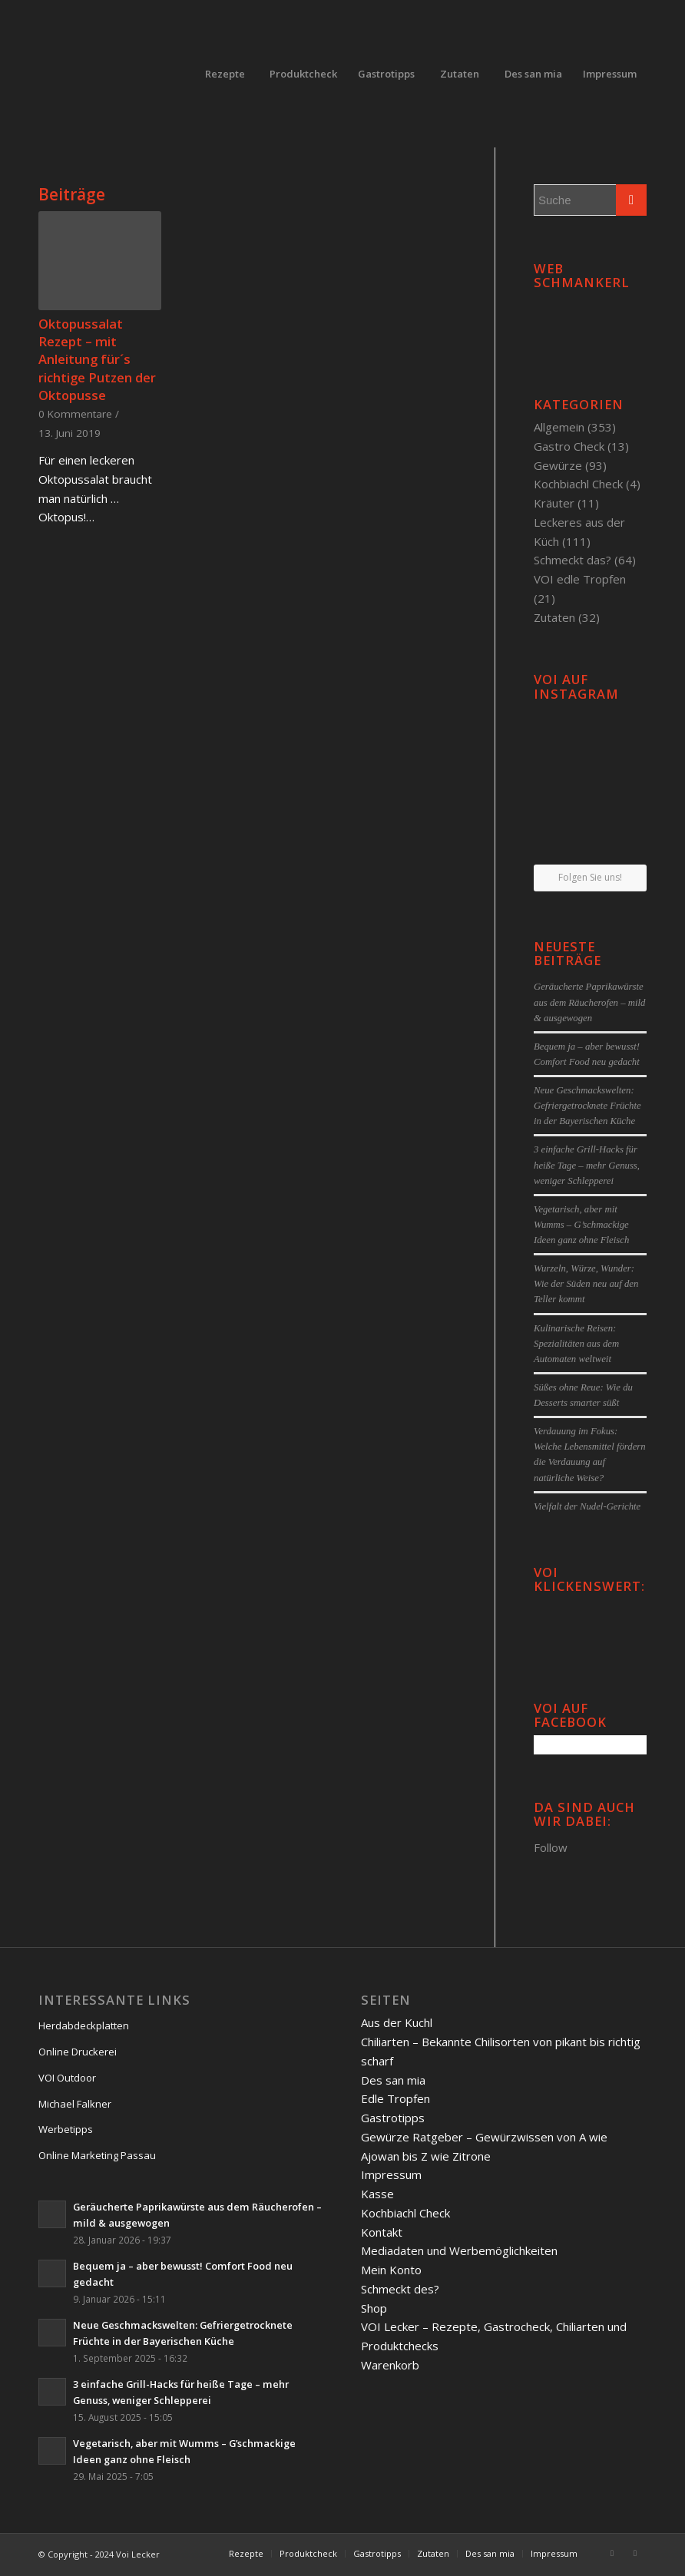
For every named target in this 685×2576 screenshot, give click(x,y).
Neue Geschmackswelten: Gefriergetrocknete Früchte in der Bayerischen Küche (587, 1105)
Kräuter (554, 503)
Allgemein (559, 427)
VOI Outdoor (67, 2078)
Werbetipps (65, 2129)
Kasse (377, 2193)
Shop (374, 2308)
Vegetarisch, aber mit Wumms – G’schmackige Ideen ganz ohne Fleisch (581, 1224)
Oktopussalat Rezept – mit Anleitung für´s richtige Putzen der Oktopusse (97, 359)
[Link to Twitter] (635, 2552)
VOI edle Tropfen (580, 579)
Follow (551, 1847)
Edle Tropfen (395, 2098)
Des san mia (393, 2080)
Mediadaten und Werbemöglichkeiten (459, 2250)
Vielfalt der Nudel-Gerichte (587, 1506)
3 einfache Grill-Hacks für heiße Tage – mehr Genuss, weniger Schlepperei (587, 1164)
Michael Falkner (74, 2104)
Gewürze (558, 465)
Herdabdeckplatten (83, 2025)
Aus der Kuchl (396, 2022)
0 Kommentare (75, 414)
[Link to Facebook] (612, 2552)
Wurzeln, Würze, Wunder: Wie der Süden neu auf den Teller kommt (586, 1284)
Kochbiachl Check (578, 483)
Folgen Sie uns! (590, 877)
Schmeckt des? (400, 2289)
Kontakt (381, 2232)
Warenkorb (390, 2365)
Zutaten (554, 617)
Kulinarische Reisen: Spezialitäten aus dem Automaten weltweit (576, 1343)
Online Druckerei (77, 2051)
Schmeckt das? (572, 559)
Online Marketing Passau (97, 2155)
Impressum (391, 2174)
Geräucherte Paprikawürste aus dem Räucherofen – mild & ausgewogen (589, 1002)
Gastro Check (569, 446)
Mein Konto (391, 2269)
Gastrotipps (393, 2117)
